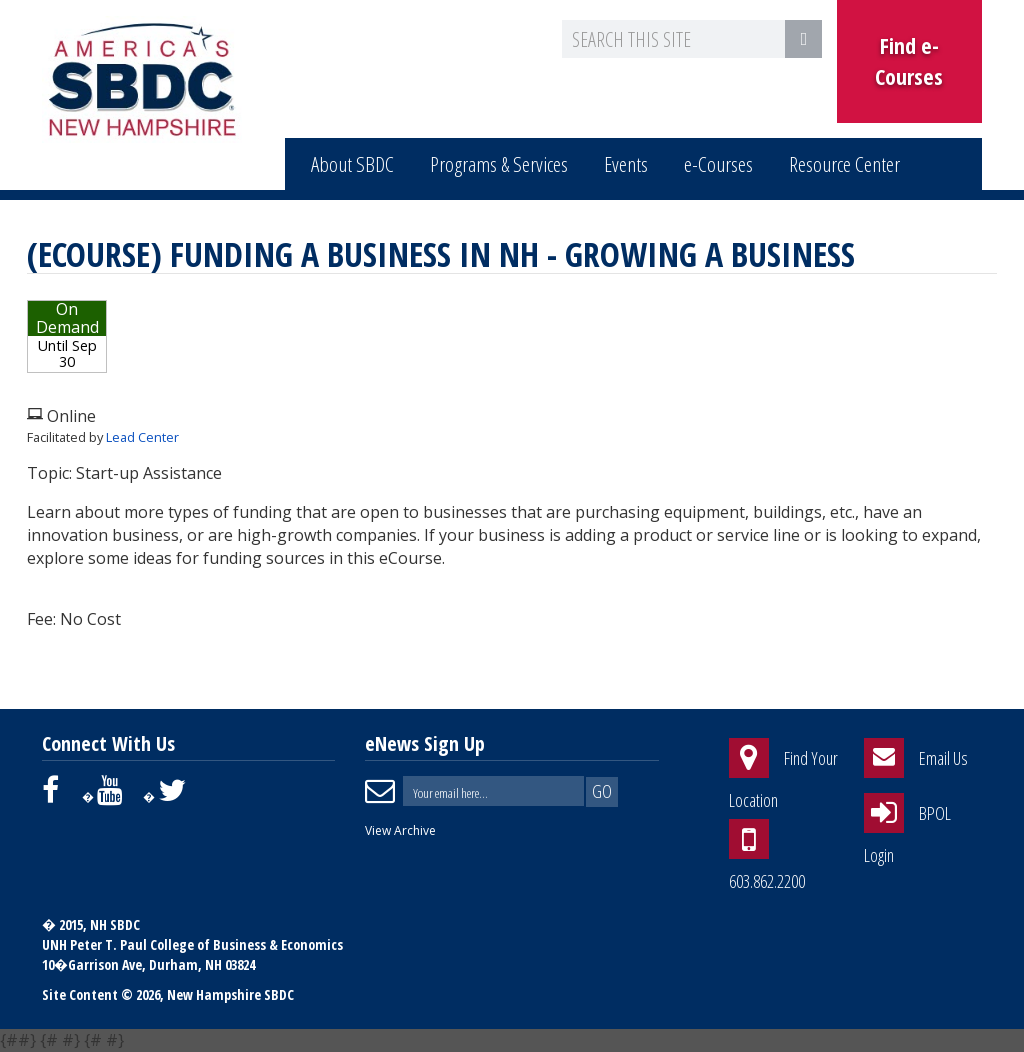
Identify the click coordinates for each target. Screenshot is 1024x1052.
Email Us (943, 759)
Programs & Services (499, 164)
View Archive (400, 830)
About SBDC (352, 164)
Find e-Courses (909, 60)
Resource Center (844, 164)
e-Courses (718, 164)
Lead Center (142, 437)
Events (626, 164)
